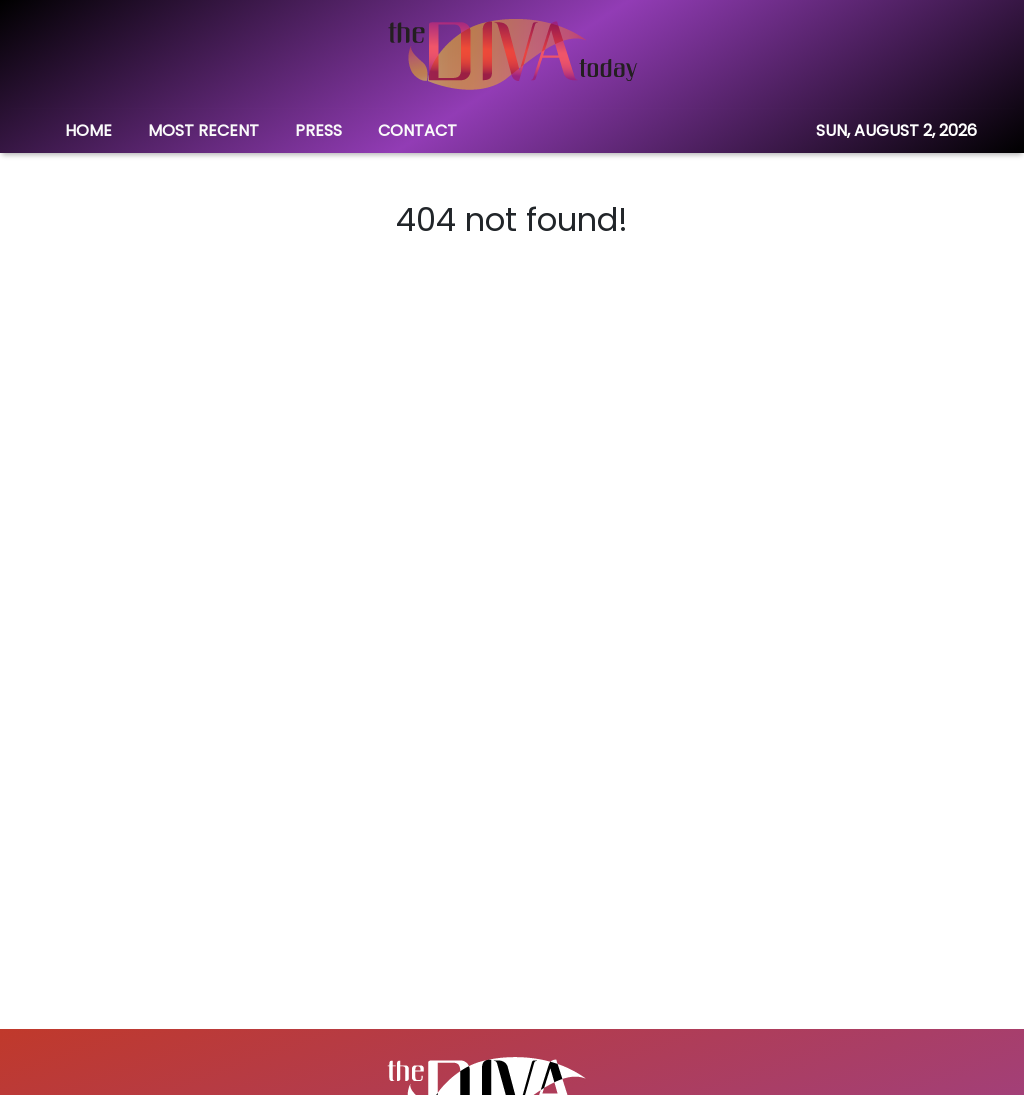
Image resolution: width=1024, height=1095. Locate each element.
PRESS (318, 130)
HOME (88, 130)
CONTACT (417, 130)
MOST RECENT (203, 130)
